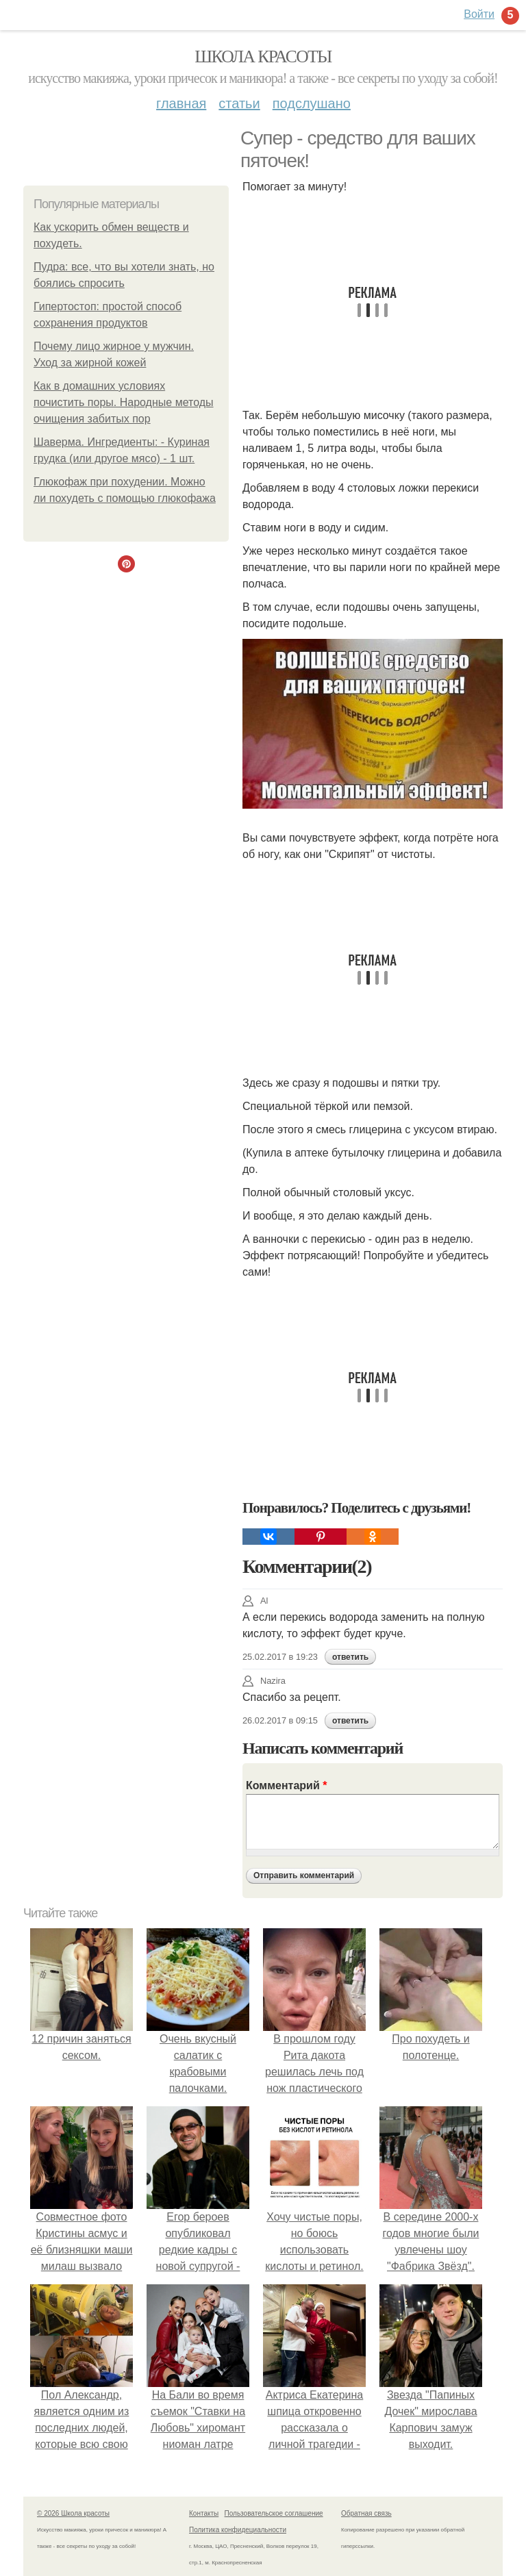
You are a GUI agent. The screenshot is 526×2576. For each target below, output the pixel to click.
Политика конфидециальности (237, 2530)
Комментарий (286, 1785)
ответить (350, 1657)
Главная (181, 103)
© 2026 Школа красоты (73, 2513)
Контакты (203, 2513)
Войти (479, 14)
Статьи (239, 103)
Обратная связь (366, 2513)
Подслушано (312, 103)
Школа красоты (263, 56)
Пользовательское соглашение (274, 2513)
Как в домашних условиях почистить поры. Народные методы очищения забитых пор (124, 402)
